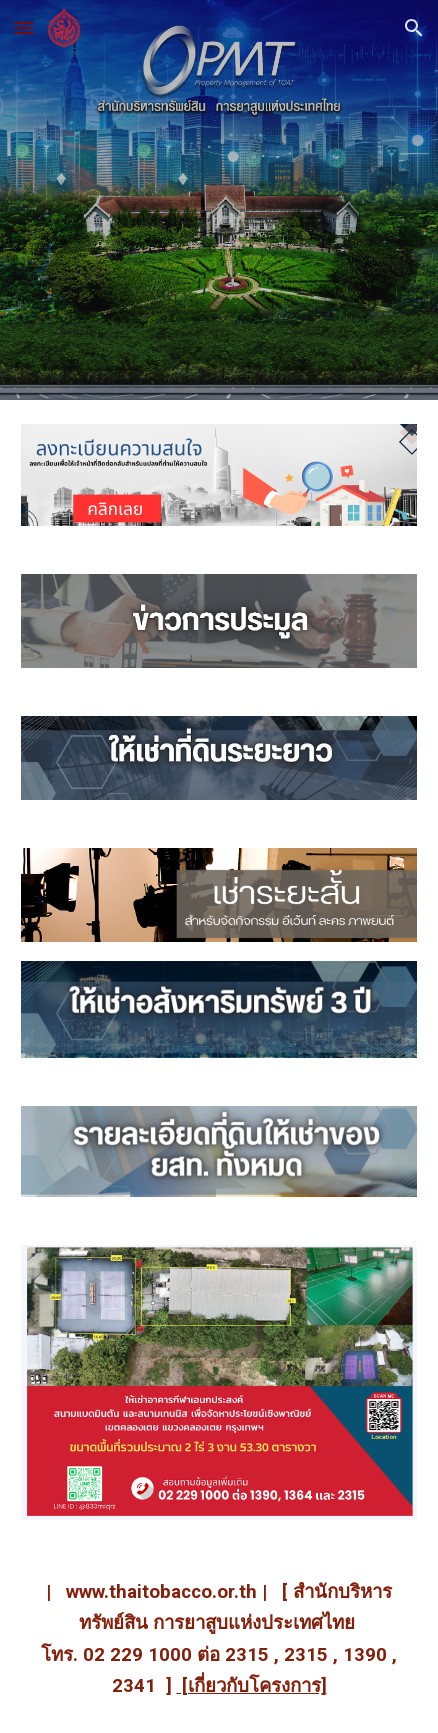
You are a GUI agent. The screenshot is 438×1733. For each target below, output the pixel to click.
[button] (24, 27)
